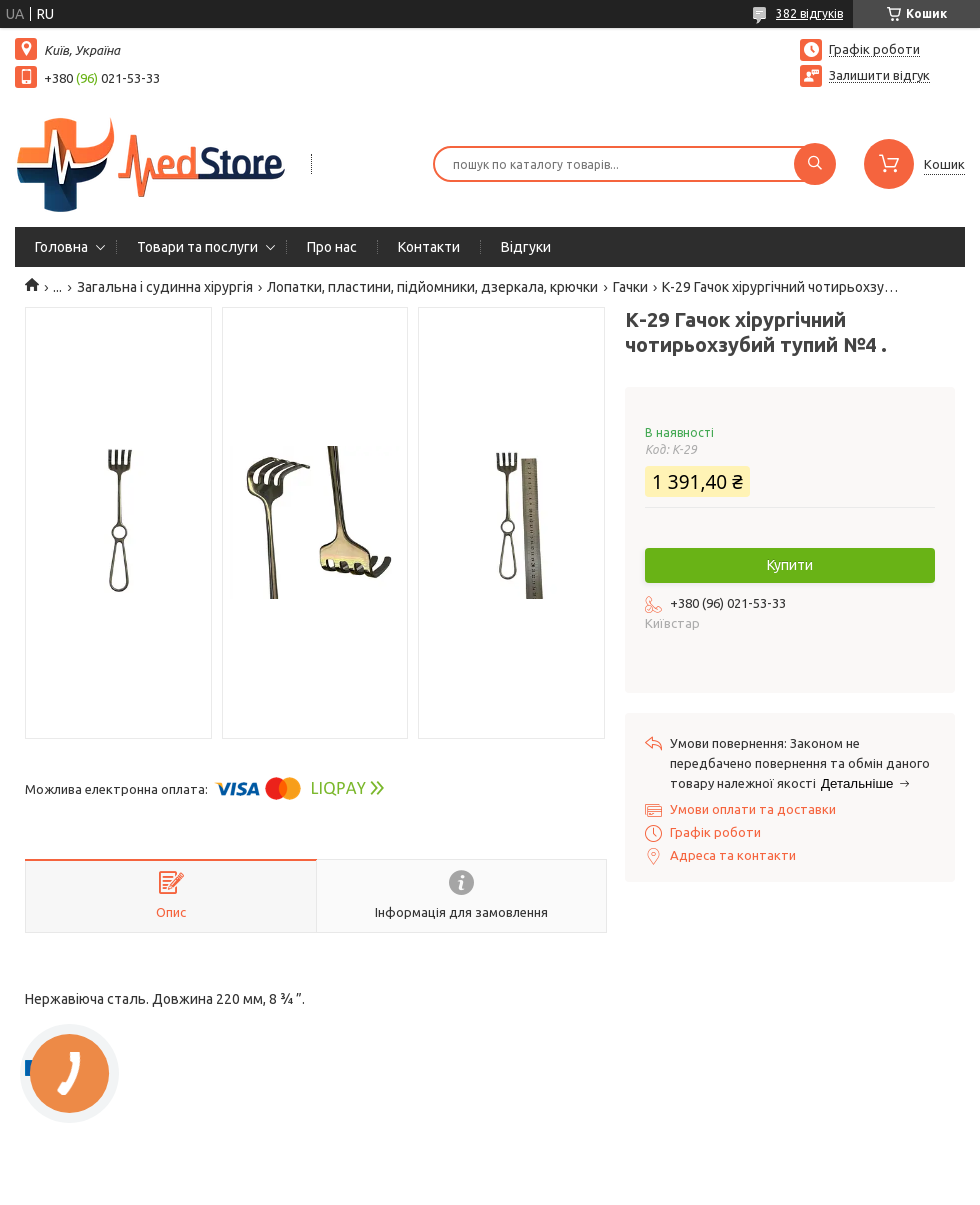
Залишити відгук (879, 75)
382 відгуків (809, 13)
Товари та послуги (197, 247)
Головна (61, 247)
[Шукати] (815, 164)
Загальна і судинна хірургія (165, 287)
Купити (790, 565)
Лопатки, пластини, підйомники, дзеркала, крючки (432, 287)
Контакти (429, 247)
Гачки (630, 287)
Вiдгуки (526, 247)
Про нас (332, 247)
